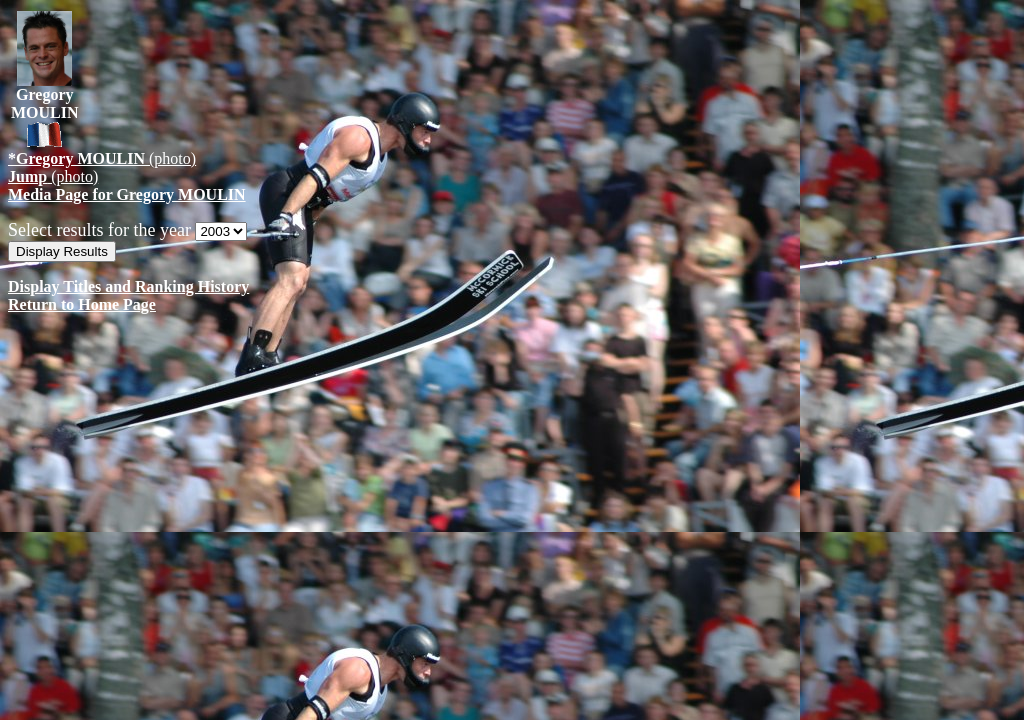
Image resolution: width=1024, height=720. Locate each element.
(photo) (102, 158)
